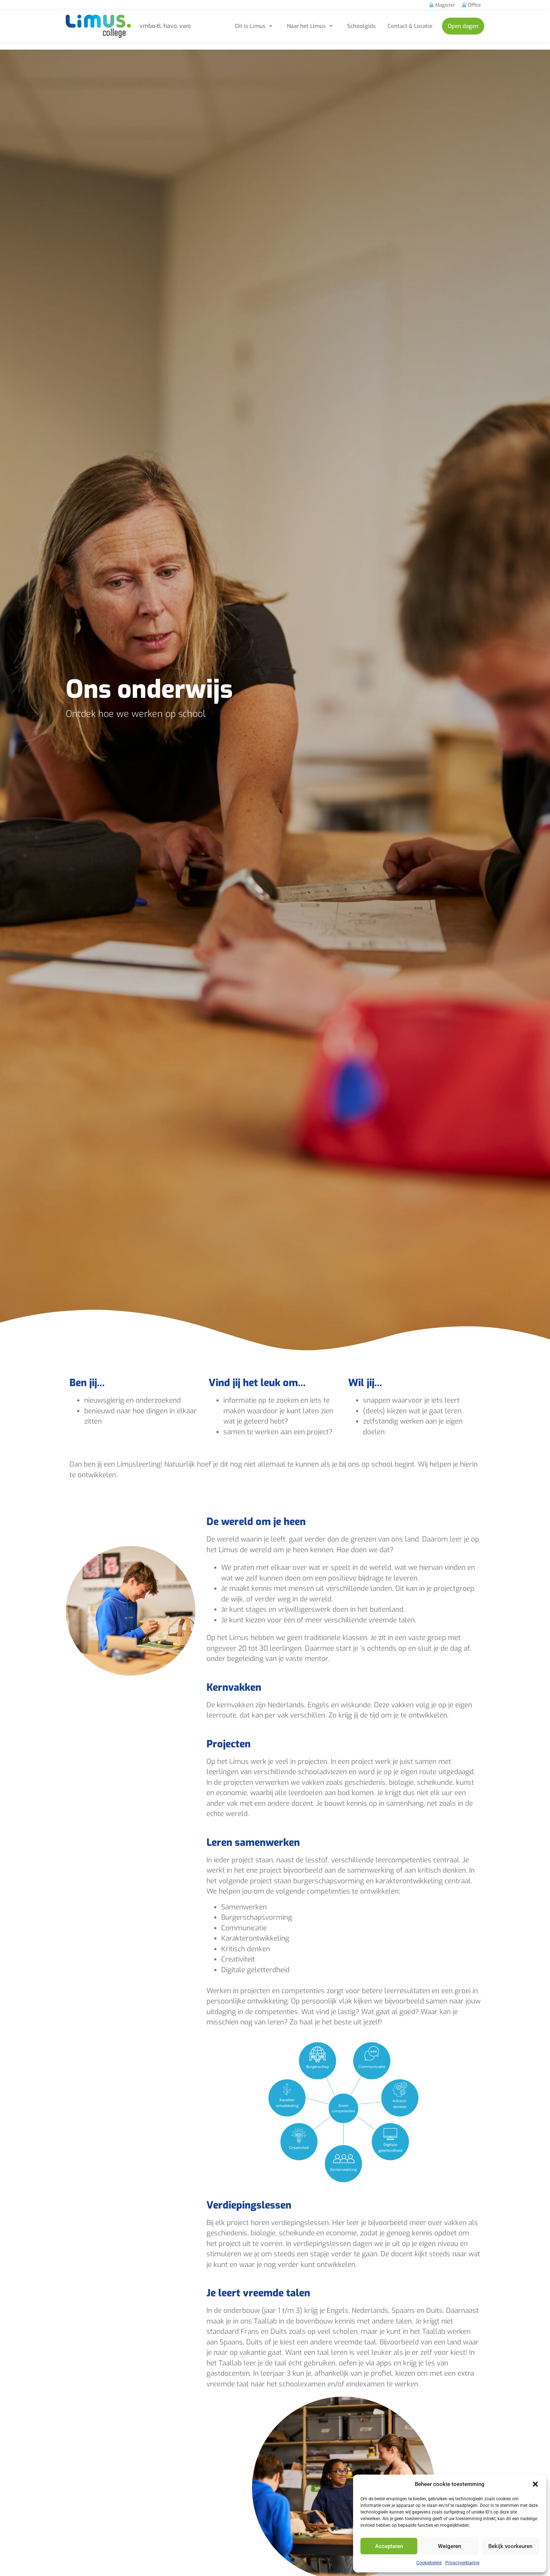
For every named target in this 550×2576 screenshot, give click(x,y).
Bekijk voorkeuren (510, 2546)
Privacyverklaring (462, 2562)
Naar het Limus (311, 26)
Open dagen (463, 26)
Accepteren (389, 2546)
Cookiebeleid (429, 2562)
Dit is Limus (255, 26)
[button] (535, 2484)
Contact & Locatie (410, 26)
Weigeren (449, 2546)
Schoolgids (361, 26)
